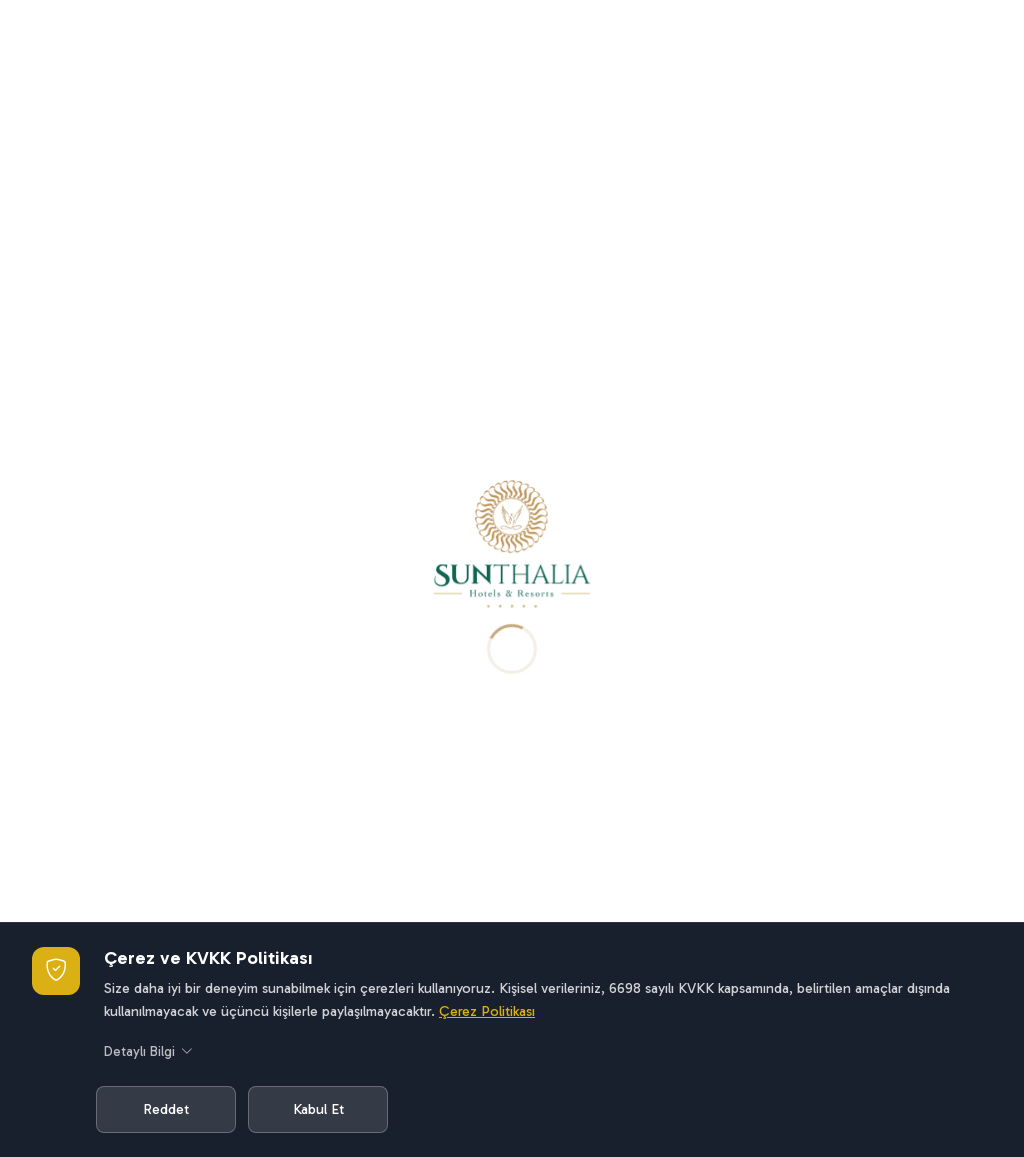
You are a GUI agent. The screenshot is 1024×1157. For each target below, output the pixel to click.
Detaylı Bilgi (148, 1052)
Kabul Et (318, 1109)
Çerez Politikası (487, 1011)
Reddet (166, 1109)
